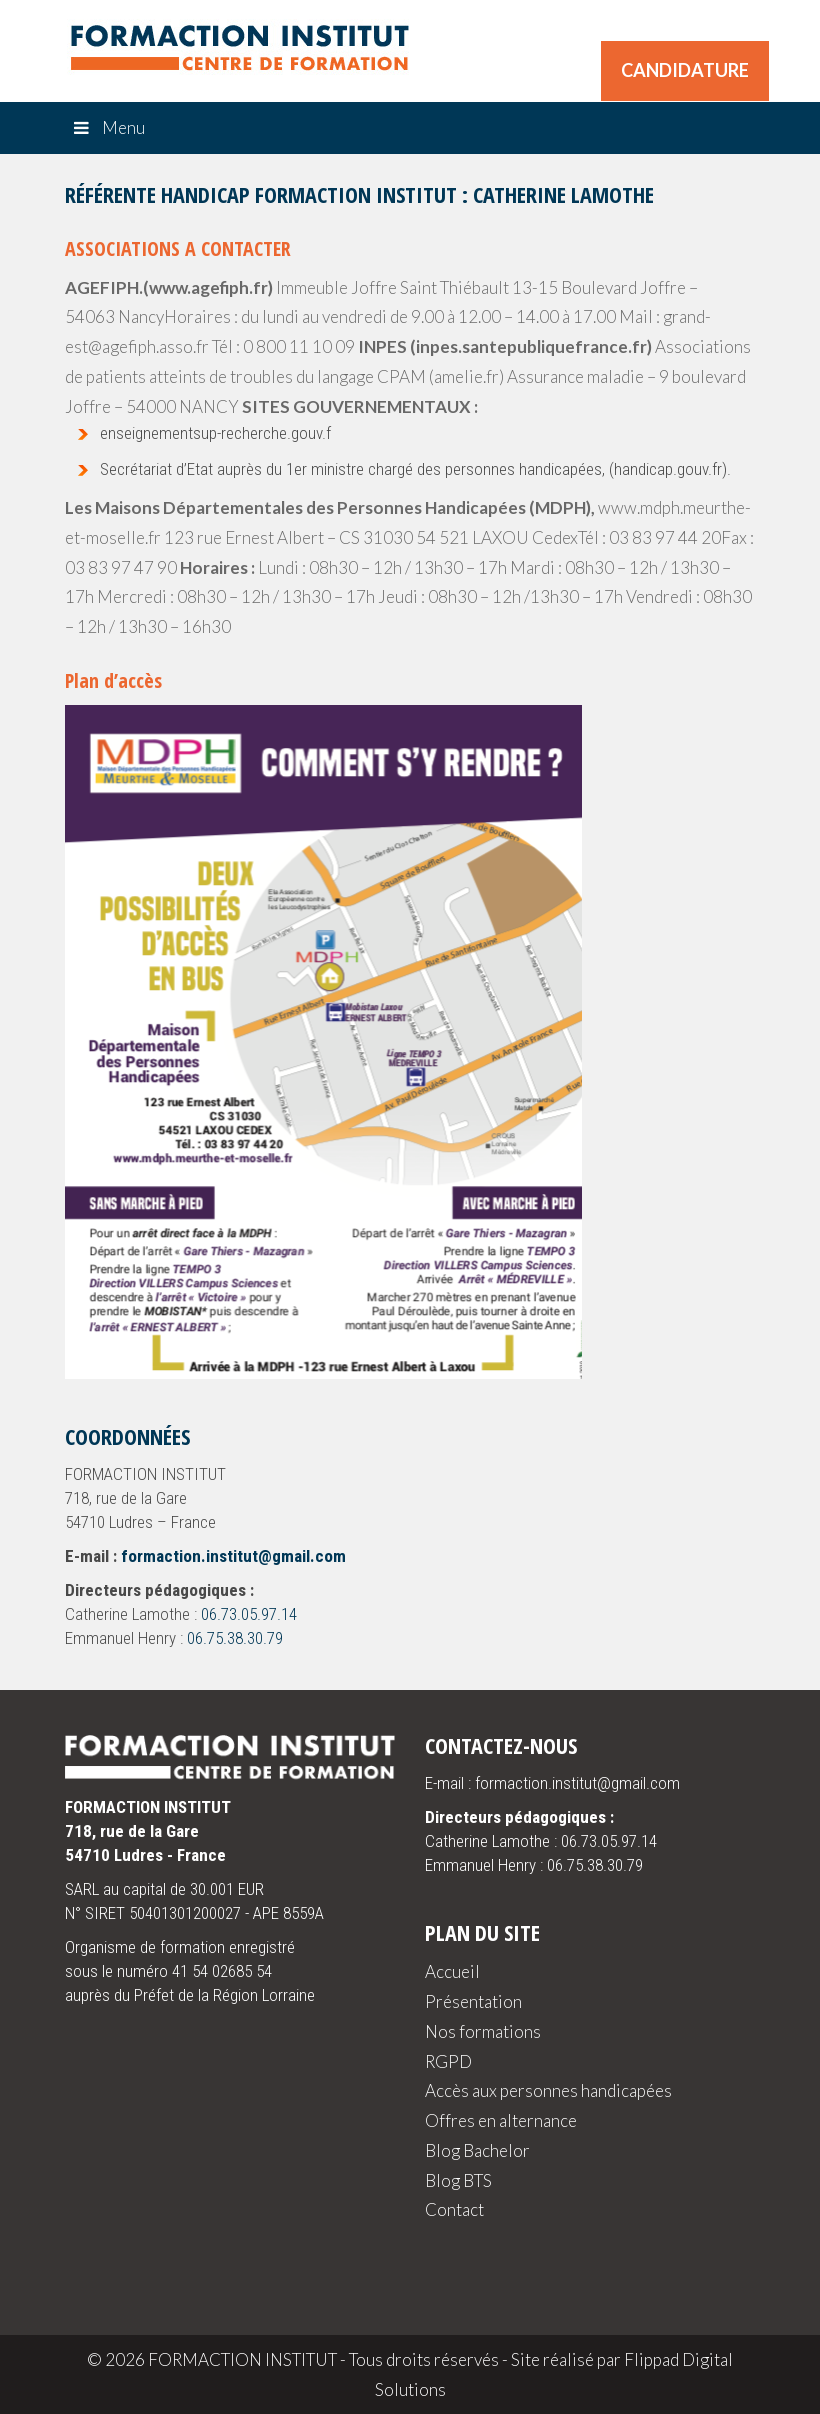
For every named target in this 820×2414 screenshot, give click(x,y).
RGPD (448, 2061)
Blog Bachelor (477, 2150)
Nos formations (483, 2031)
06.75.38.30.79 (235, 1638)
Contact (454, 2209)
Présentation (473, 2001)
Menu (107, 127)
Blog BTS (458, 2180)
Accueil (452, 1971)
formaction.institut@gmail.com (233, 1556)
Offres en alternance (501, 2120)
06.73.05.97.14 (249, 1614)
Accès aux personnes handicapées (548, 2090)
